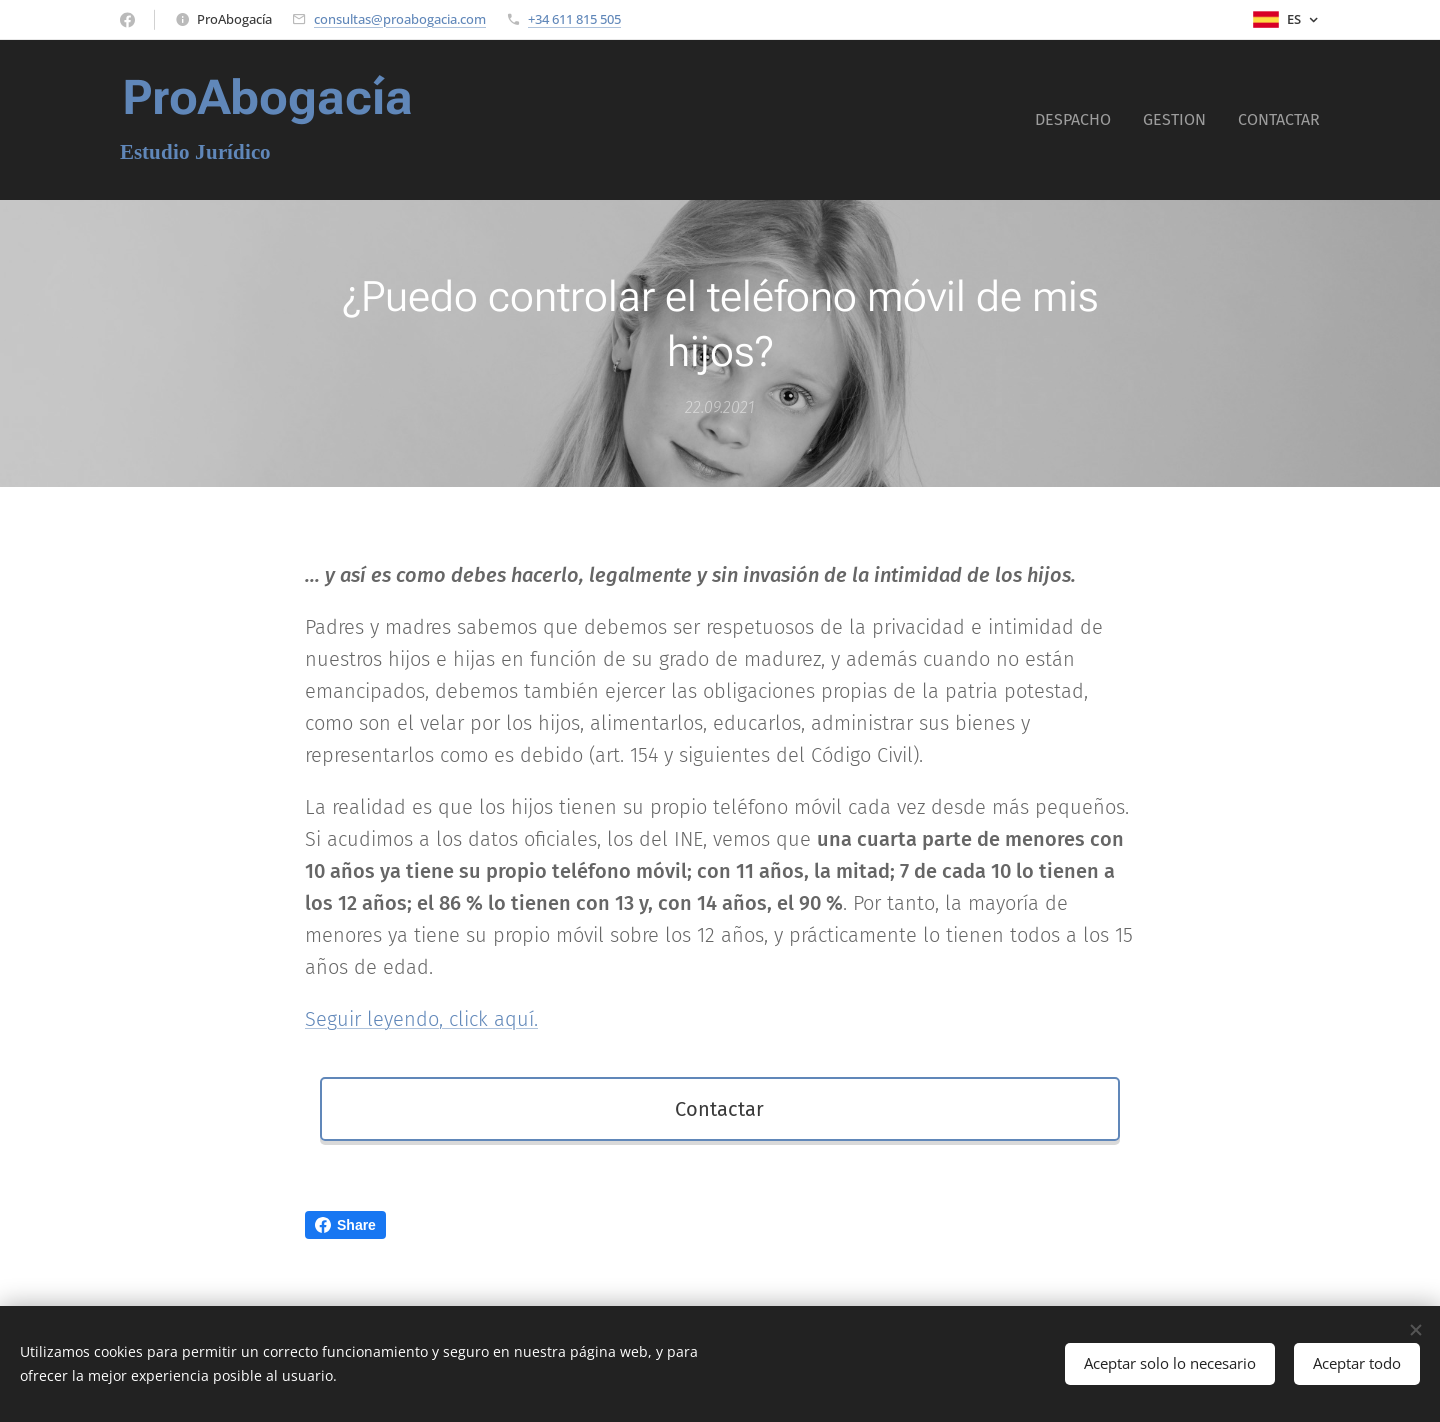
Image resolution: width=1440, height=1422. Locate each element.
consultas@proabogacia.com (400, 19)
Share (345, 1225)
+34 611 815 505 (574, 19)
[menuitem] (1078, 120)
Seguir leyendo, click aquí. (421, 1019)
